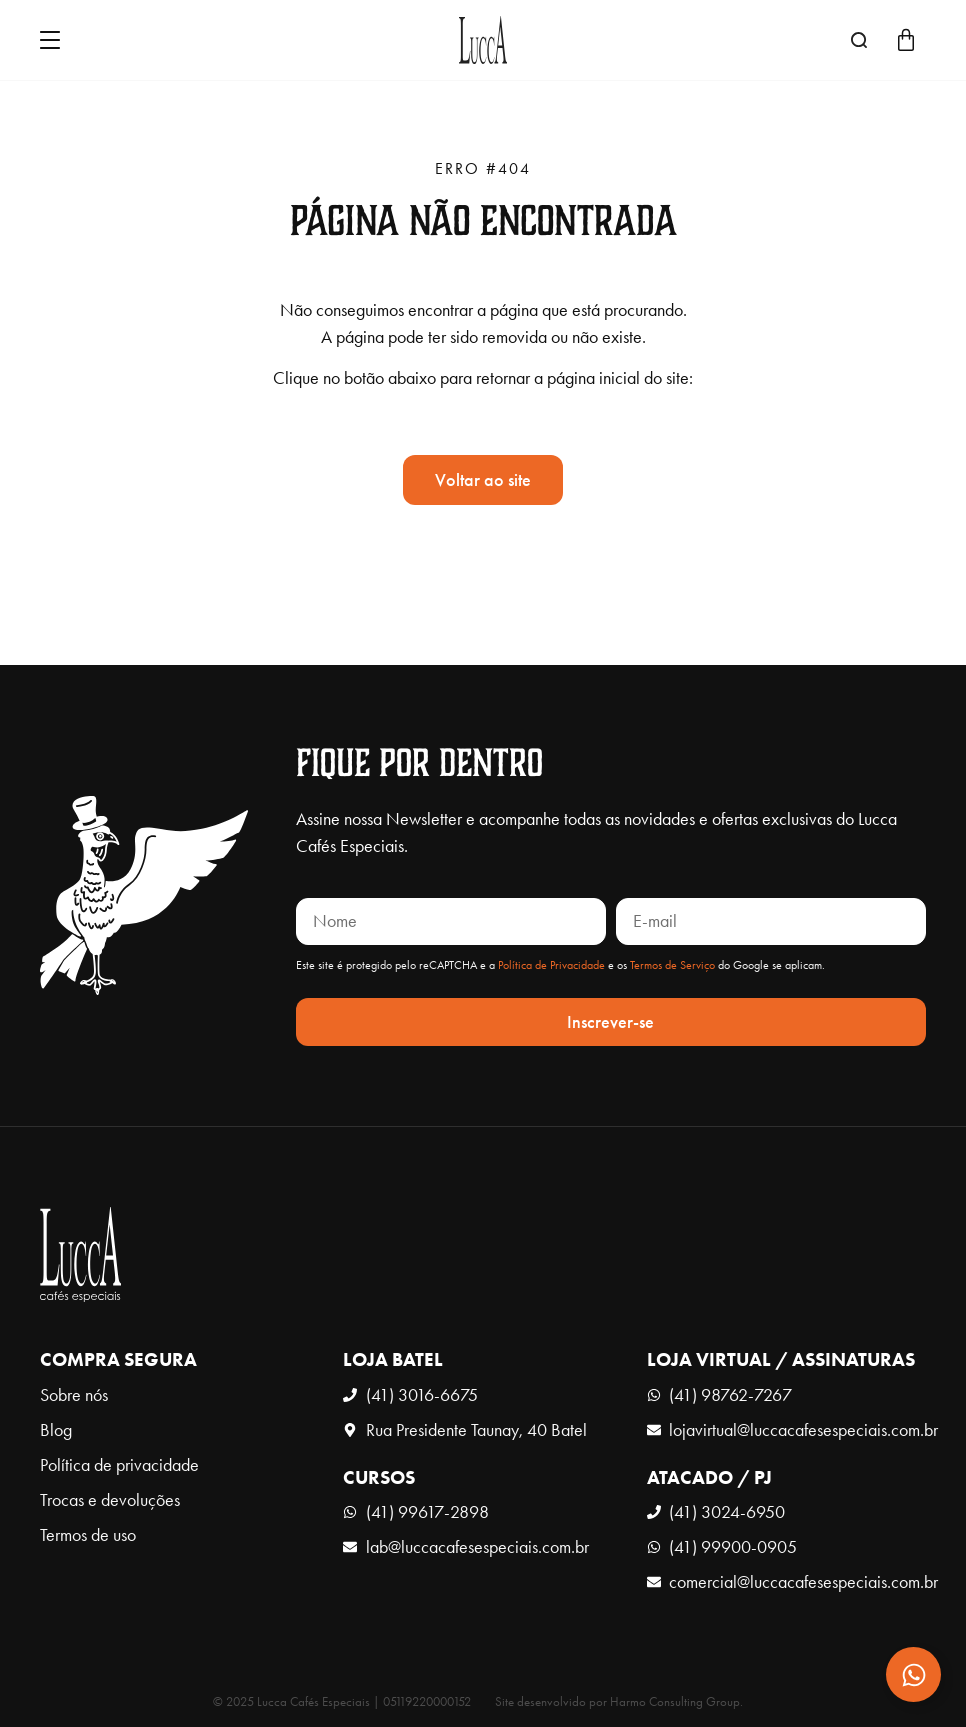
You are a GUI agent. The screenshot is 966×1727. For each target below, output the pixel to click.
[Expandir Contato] (913, 1674)
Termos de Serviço (672, 965)
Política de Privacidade (551, 965)
